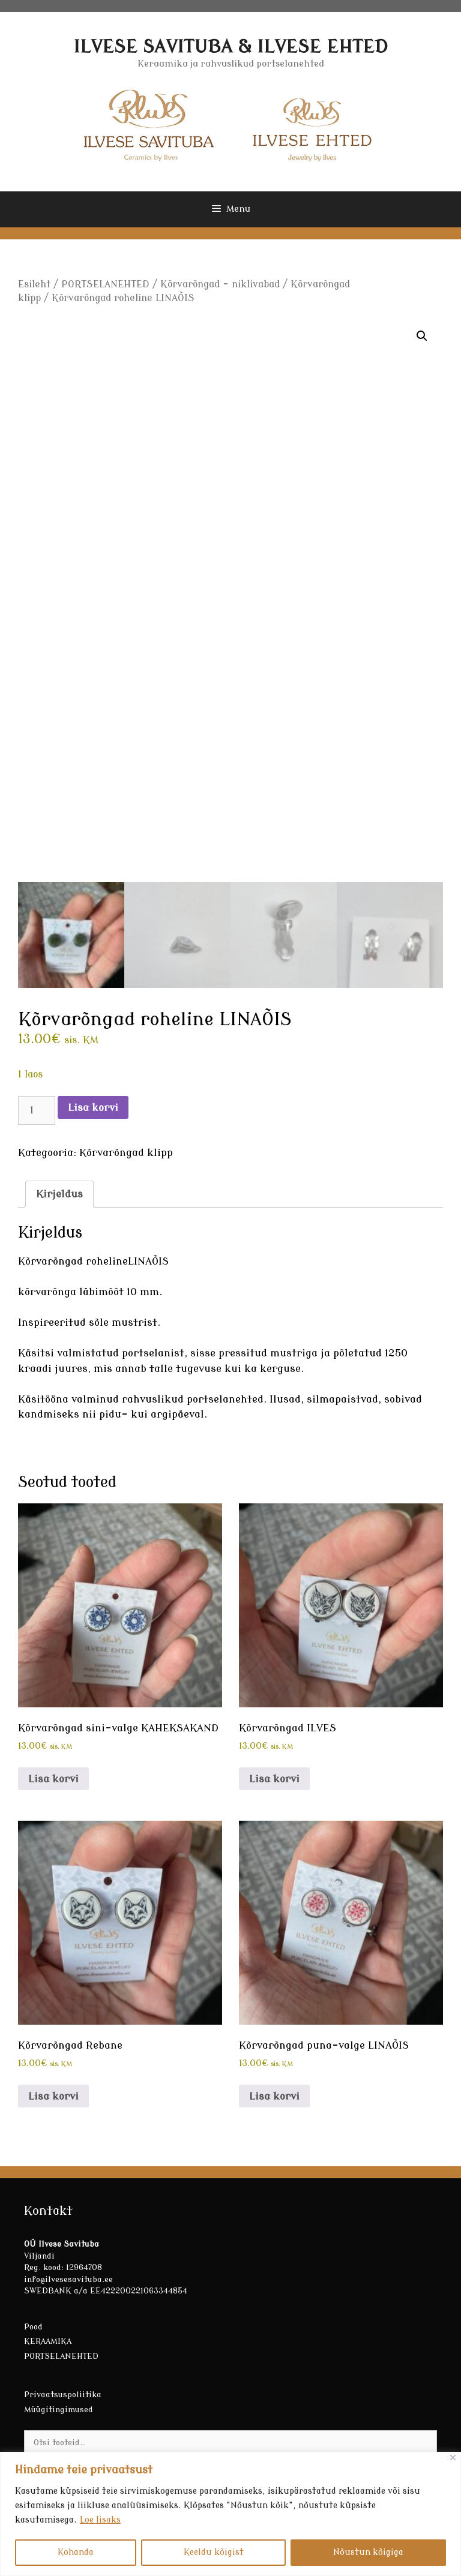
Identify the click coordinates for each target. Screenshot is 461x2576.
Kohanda (76, 2552)
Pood (33, 2326)
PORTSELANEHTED (105, 284)
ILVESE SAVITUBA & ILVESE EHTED (230, 47)
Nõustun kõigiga (368, 2552)
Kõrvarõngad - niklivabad (220, 284)
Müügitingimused (58, 2409)
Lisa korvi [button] (53, 1779)
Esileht (34, 284)
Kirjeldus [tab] (59, 1194)
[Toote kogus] (36, 1110)
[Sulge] (453, 2457)
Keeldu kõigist (214, 2552)
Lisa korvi (93, 1107)
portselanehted (225, 1399)
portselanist (153, 1353)
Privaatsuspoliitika (62, 2394)
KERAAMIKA (47, 2341)
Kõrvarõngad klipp (126, 1152)
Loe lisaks (100, 2519)
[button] (422, 336)
